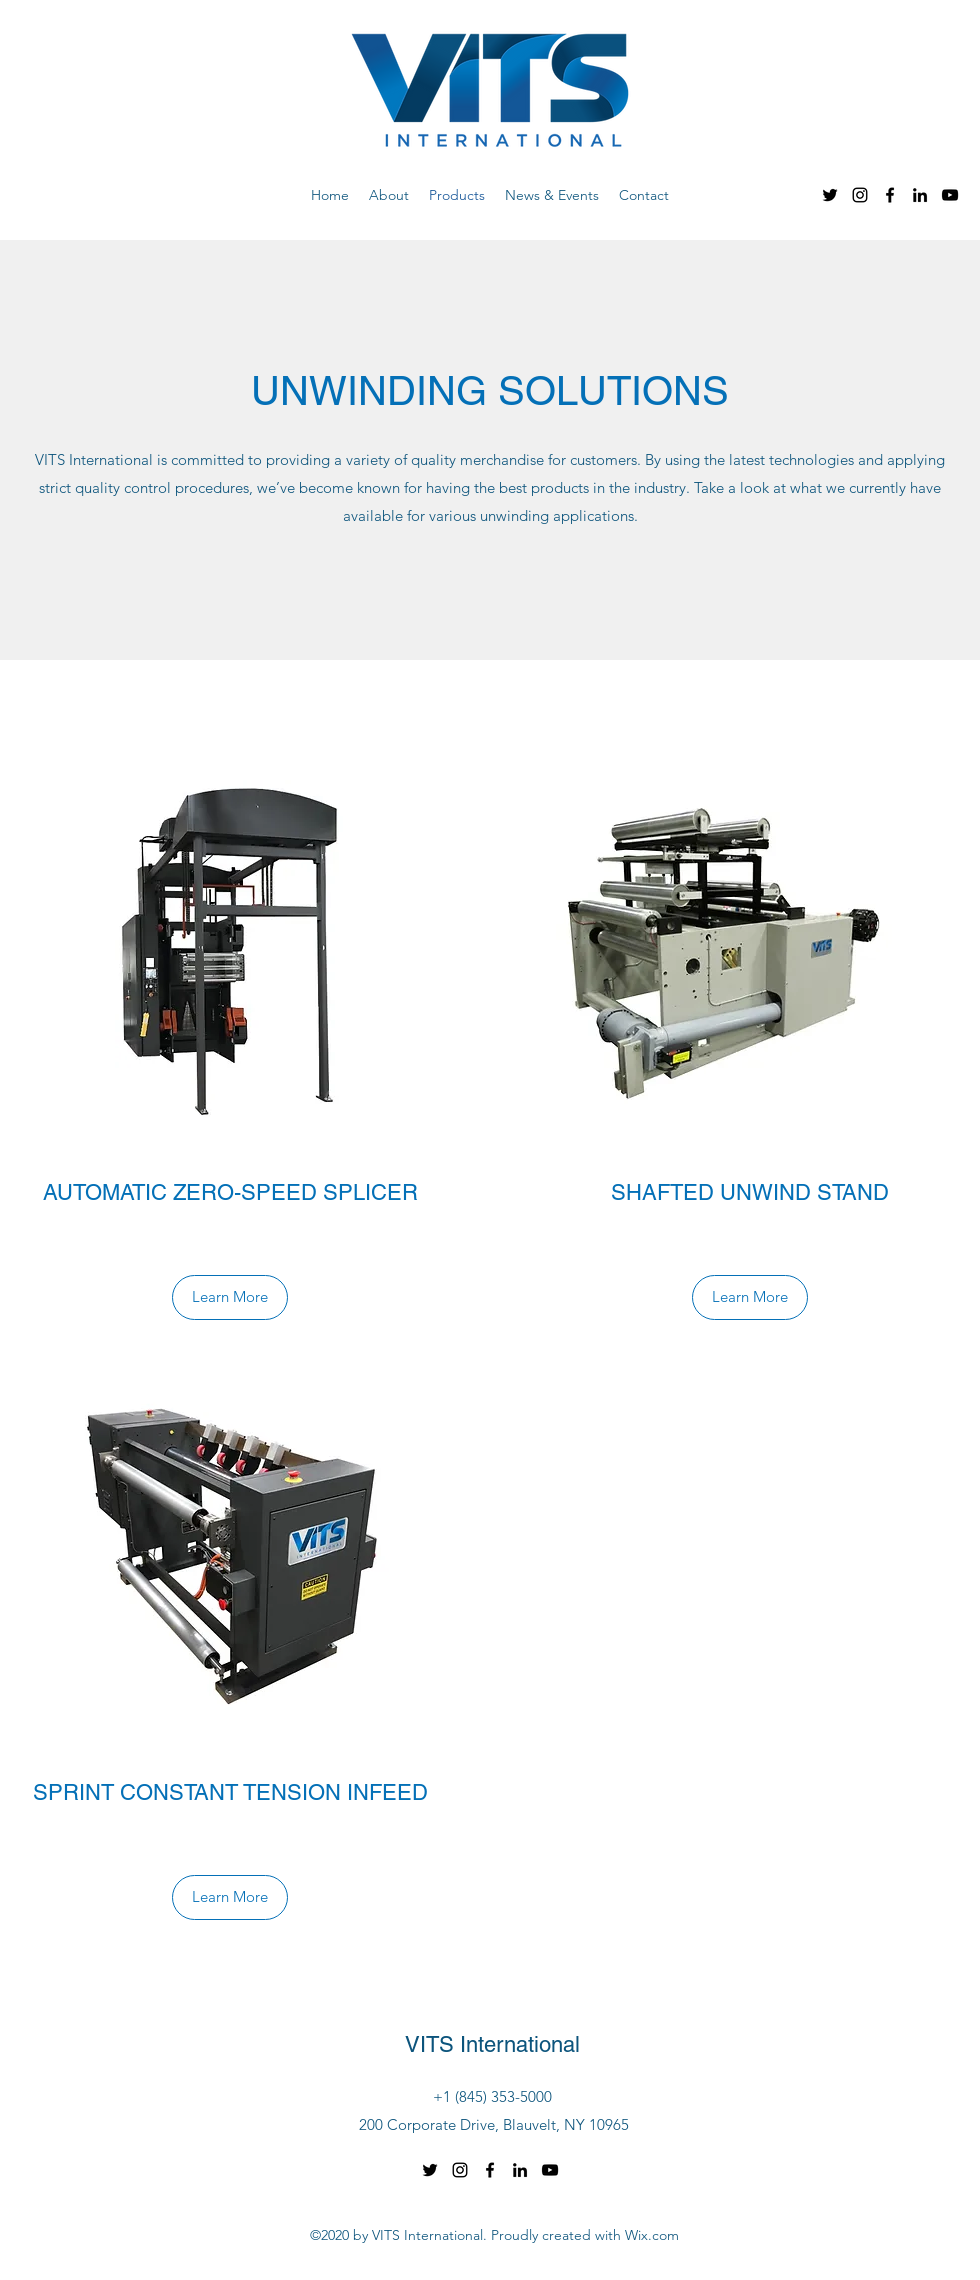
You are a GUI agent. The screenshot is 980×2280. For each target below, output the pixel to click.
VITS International (492, 2044)
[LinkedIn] (920, 195)
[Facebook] (890, 195)
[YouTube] (950, 195)
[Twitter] (830, 195)
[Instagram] (860, 195)
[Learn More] (230, 1297)
